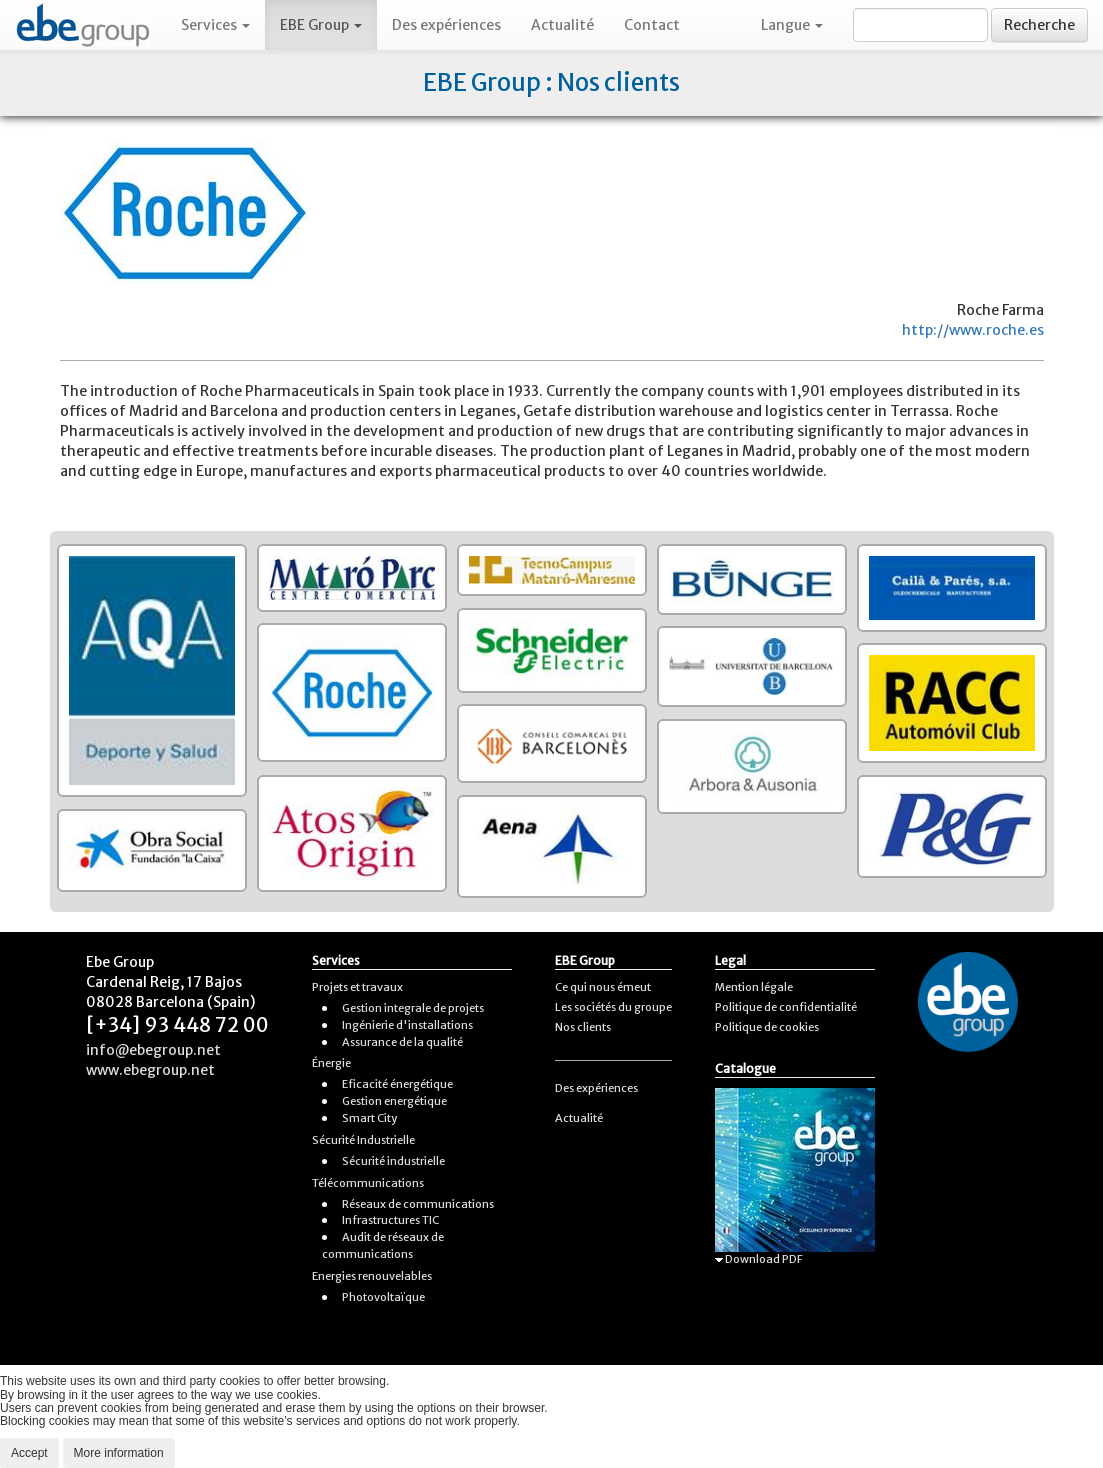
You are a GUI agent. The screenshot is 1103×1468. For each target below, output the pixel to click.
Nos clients (583, 1027)
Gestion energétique (394, 1101)
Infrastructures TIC (390, 1220)
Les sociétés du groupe (613, 1007)
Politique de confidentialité (786, 1007)
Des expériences (446, 25)
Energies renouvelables (372, 1276)
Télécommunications (368, 1183)
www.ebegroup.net (150, 1070)
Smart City (369, 1118)
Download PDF (759, 1259)
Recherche (1039, 25)
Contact (652, 25)
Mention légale (754, 987)
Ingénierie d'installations (407, 1025)
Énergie (331, 1063)
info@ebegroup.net (153, 1050)
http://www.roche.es (973, 330)
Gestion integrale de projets (413, 1008)
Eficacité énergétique (397, 1084)
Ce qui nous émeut (603, 987)
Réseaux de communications (418, 1204)
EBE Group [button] (321, 25)
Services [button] (215, 25)
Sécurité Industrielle (363, 1140)
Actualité (562, 25)
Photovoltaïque (383, 1297)
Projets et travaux (357, 987)
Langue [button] (792, 25)
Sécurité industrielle (393, 1161)
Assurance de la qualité (402, 1042)
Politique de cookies (767, 1027)
